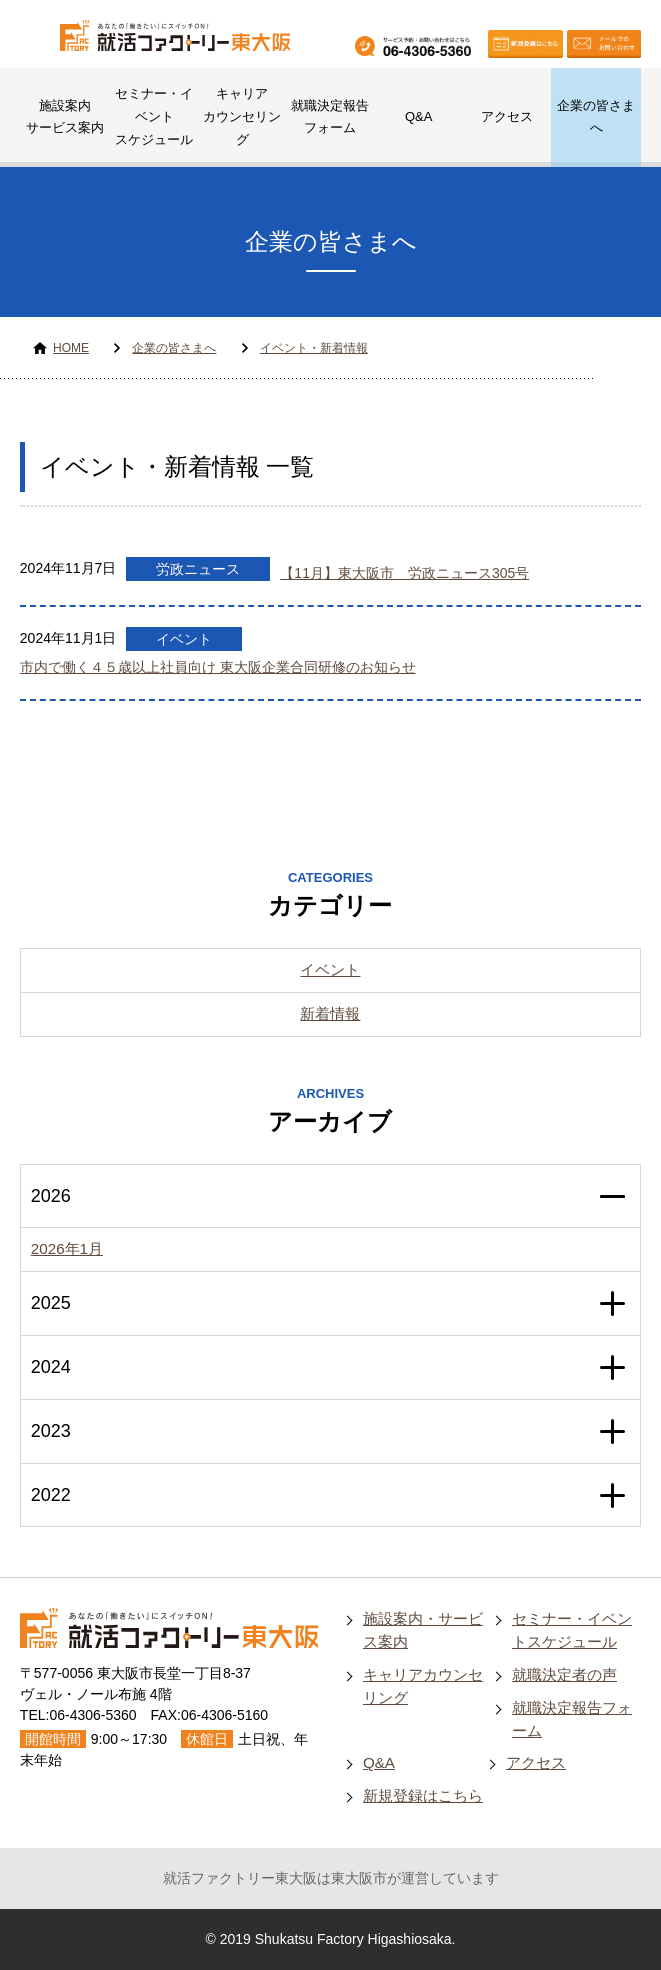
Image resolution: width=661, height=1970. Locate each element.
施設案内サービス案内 (65, 117)
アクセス (507, 116)
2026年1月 (67, 1248)
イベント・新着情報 (314, 348)
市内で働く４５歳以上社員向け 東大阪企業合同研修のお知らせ (218, 667)
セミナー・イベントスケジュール (154, 116)
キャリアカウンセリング (242, 116)
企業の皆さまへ (596, 117)
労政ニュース (198, 569)
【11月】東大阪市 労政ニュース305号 (404, 573)
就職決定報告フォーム (330, 117)
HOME (71, 348)
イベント (184, 639)
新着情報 (330, 1013)
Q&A (418, 116)
